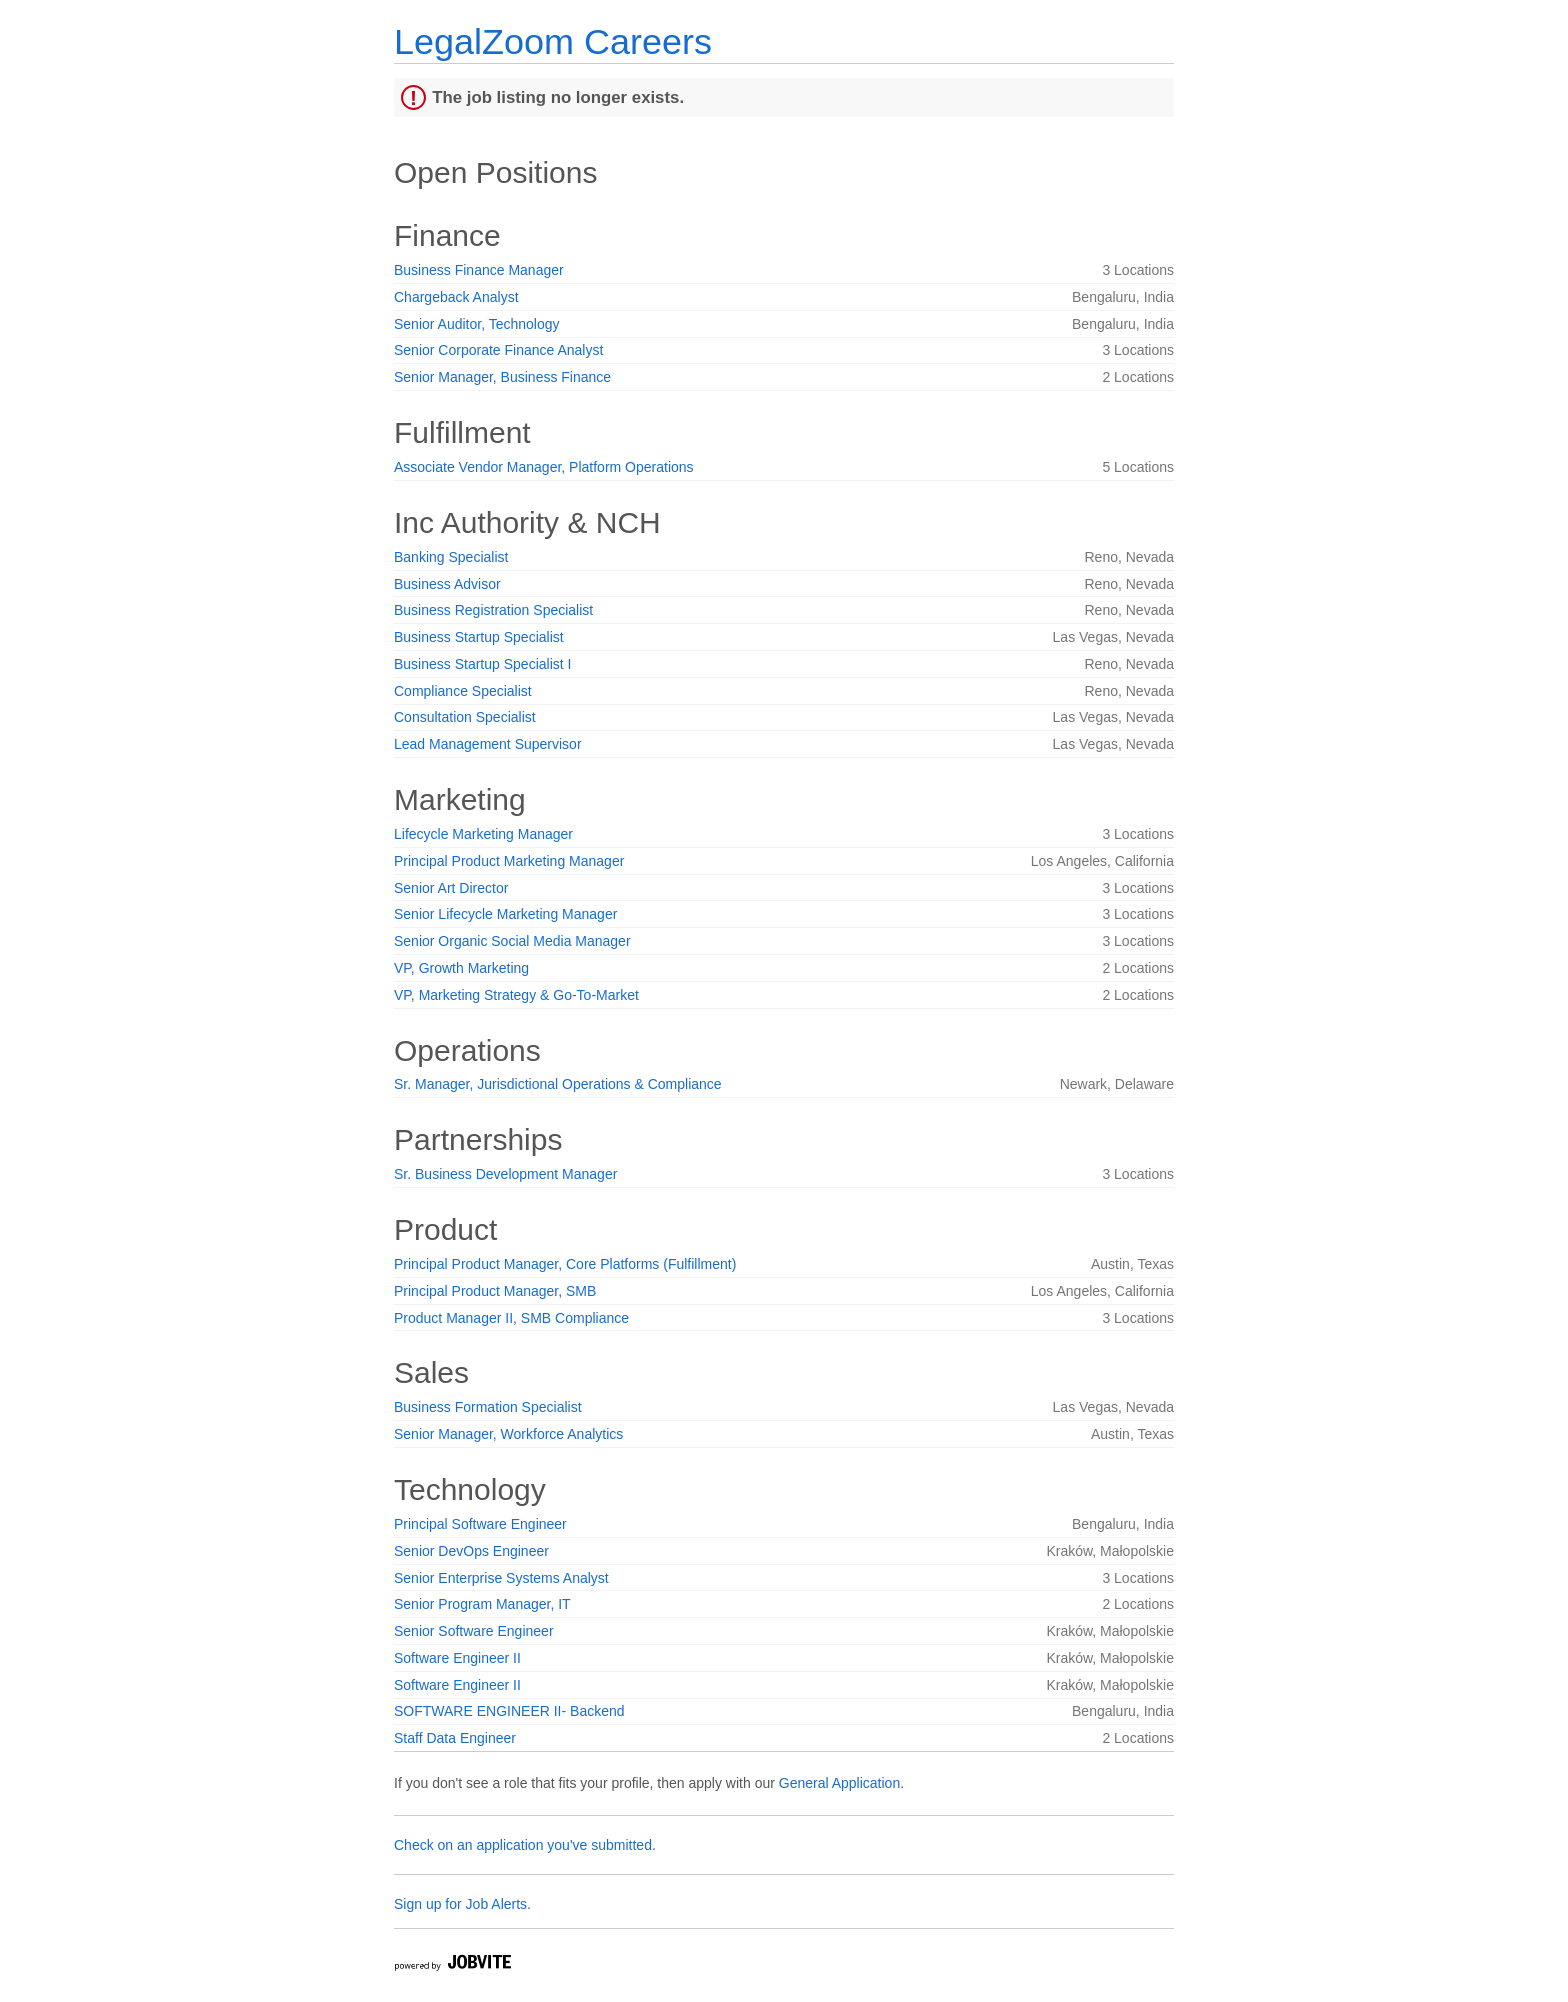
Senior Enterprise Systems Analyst (501, 1578)
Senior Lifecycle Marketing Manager (505, 914)
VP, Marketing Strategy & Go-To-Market (516, 995)
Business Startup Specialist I (482, 664)
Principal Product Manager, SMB (495, 1291)
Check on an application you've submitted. (525, 1845)
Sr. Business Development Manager (505, 1174)
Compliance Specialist (463, 691)
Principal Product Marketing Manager (509, 861)
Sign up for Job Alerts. (462, 1904)
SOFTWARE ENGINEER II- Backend (509, 1711)
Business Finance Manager (479, 270)
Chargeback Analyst (456, 297)
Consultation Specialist (465, 717)
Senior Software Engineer (474, 1631)
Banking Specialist (451, 557)
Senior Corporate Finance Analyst (498, 350)
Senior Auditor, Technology (477, 324)
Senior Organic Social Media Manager (512, 941)
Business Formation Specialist (488, 1407)
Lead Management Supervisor (488, 744)
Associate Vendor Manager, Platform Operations (544, 467)
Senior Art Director (451, 888)
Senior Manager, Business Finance (502, 377)
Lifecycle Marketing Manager (483, 834)
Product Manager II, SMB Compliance (511, 1318)
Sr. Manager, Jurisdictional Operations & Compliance (558, 1084)
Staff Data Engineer (455, 1738)
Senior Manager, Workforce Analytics (508, 1434)
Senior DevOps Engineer (471, 1551)
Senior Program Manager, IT (482, 1604)
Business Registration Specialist (493, 610)
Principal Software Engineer (480, 1524)
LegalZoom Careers (553, 41)
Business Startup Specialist (479, 637)
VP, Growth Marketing (461, 968)
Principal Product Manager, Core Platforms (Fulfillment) (565, 1264)
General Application (839, 1783)
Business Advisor (447, 584)
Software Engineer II (457, 1658)
